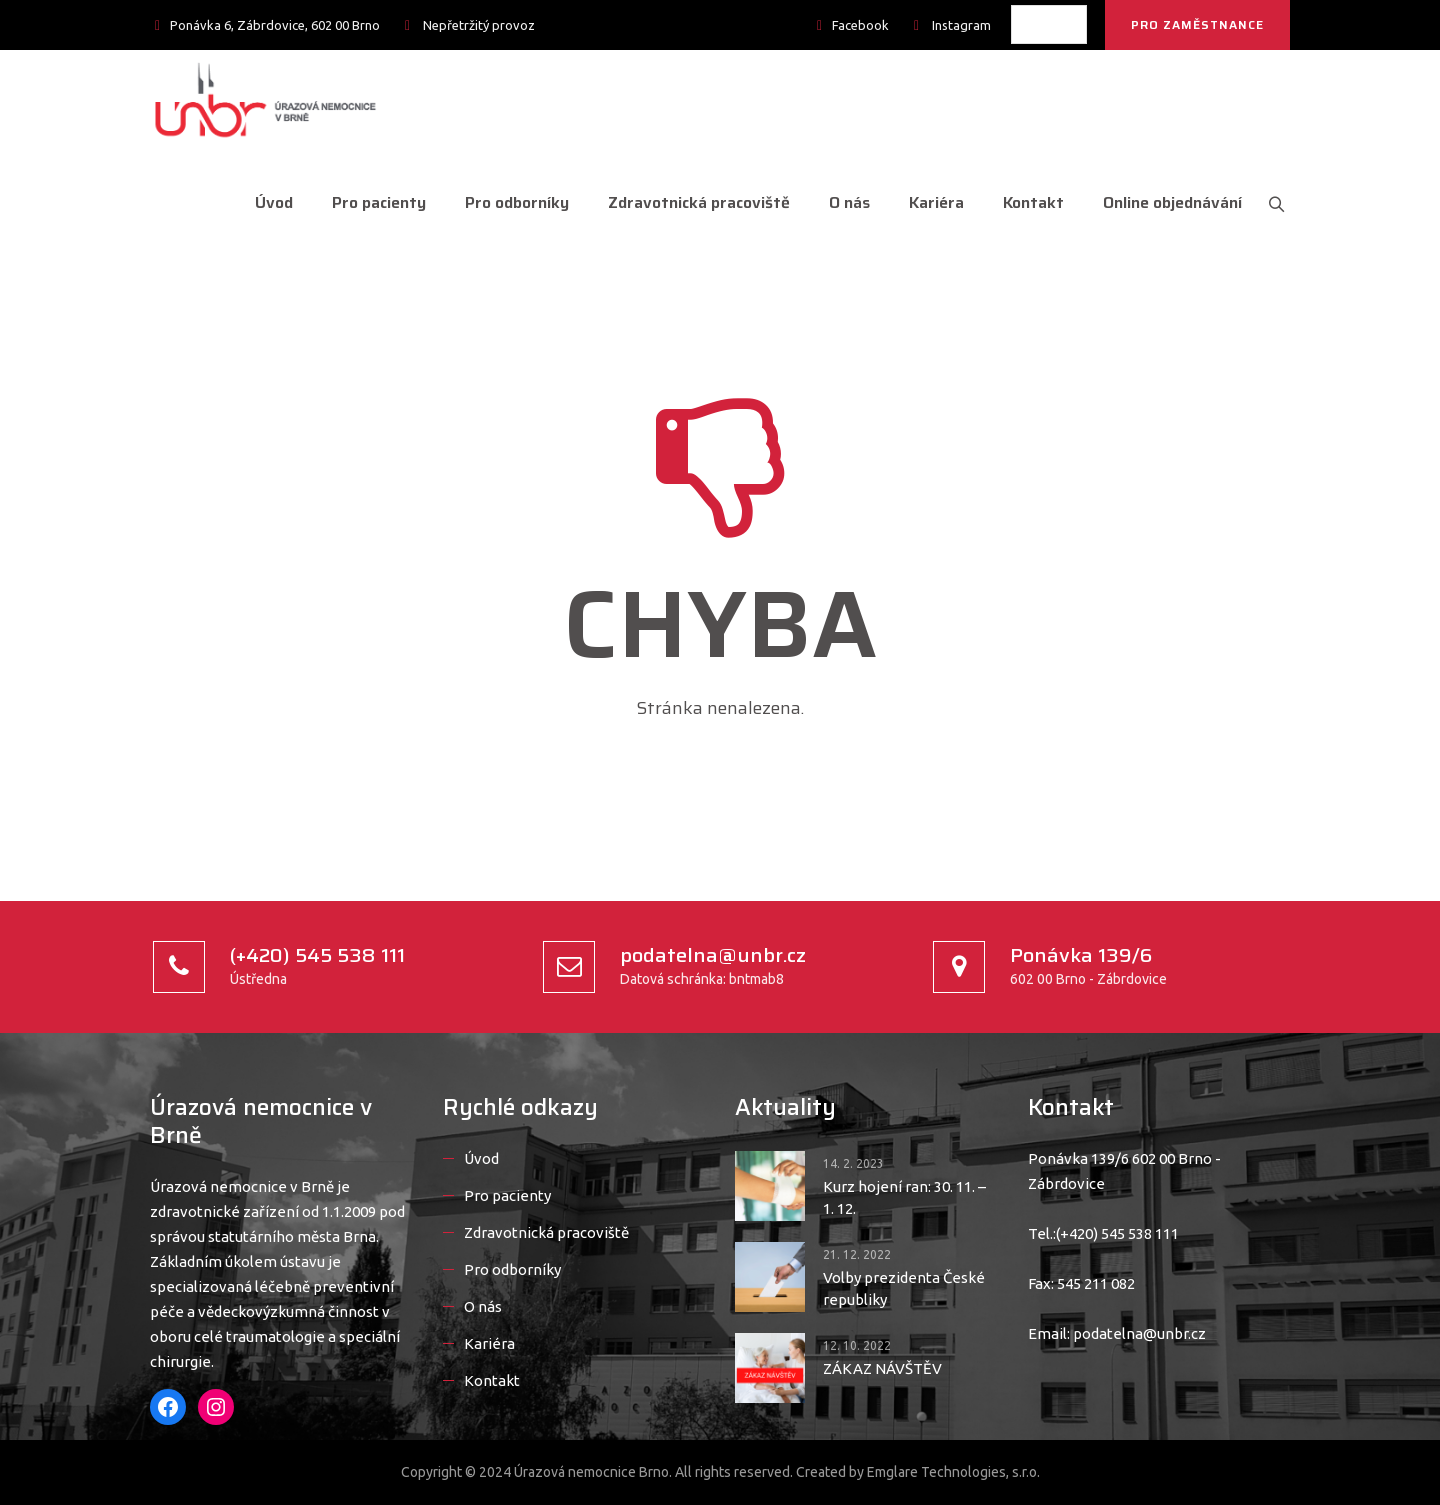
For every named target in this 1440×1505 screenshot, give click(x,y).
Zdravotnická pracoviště (690, 202)
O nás (840, 202)
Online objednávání (1163, 202)
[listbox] (1049, 24)
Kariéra (927, 202)
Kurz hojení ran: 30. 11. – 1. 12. (904, 1197)
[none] (1049, 24)
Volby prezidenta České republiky (904, 1288)
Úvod (265, 202)
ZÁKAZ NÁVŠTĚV (882, 1368)
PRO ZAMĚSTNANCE (1197, 24)
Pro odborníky (508, 202)
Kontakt (1024, 202)
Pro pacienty (370, 202)
